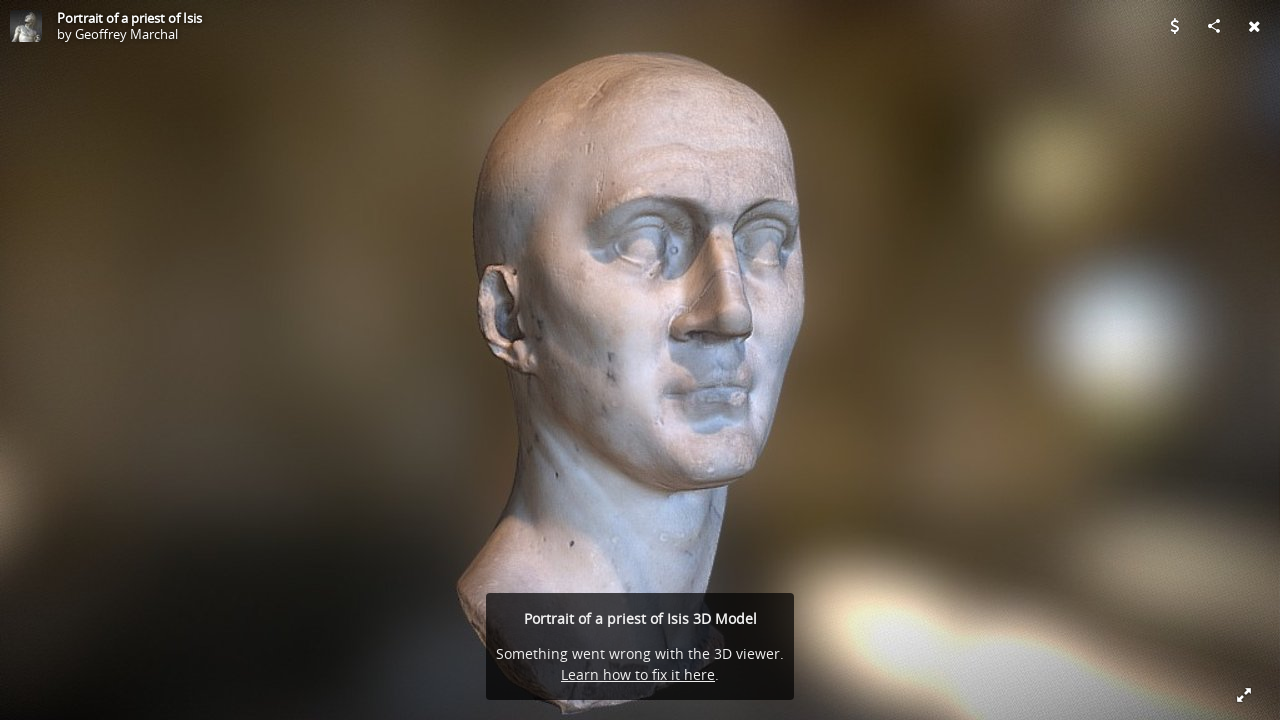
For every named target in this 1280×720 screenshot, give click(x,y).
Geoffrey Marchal (126, 34)
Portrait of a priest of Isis (129, 18)
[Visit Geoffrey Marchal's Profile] (26, 26)
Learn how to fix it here (638, 674)
